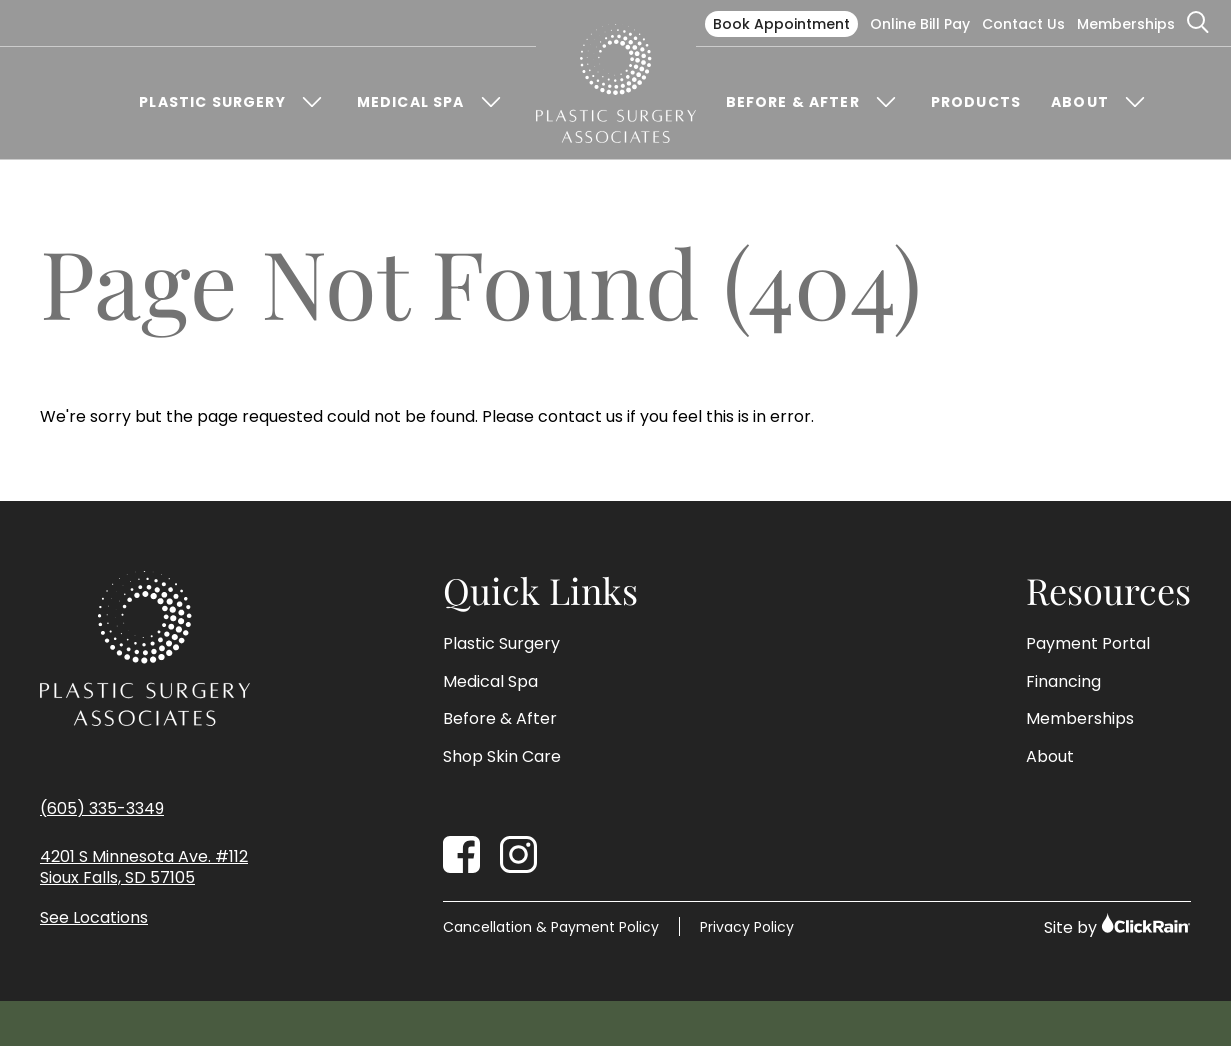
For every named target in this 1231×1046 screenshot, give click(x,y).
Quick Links (540, 591)
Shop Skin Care (502, 757)
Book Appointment (781, 24)
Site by (1117, 925)
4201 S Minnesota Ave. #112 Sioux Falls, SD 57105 (144, 868)
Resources (1108, 591)
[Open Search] (1199, 23)
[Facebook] (461, 854)
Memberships (1126, 24)
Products (976, 102)
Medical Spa (411, 102)
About (1080, 102)
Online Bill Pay (920, 24)
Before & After (793, 102)
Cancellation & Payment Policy (551, 927)
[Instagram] (518, 854)
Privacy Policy (747, 927)
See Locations (94, 918)
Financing (1063, 682)
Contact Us (1023, 24)
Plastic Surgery (212, 102)
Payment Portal (1088, 644)
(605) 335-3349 (102, 808)
